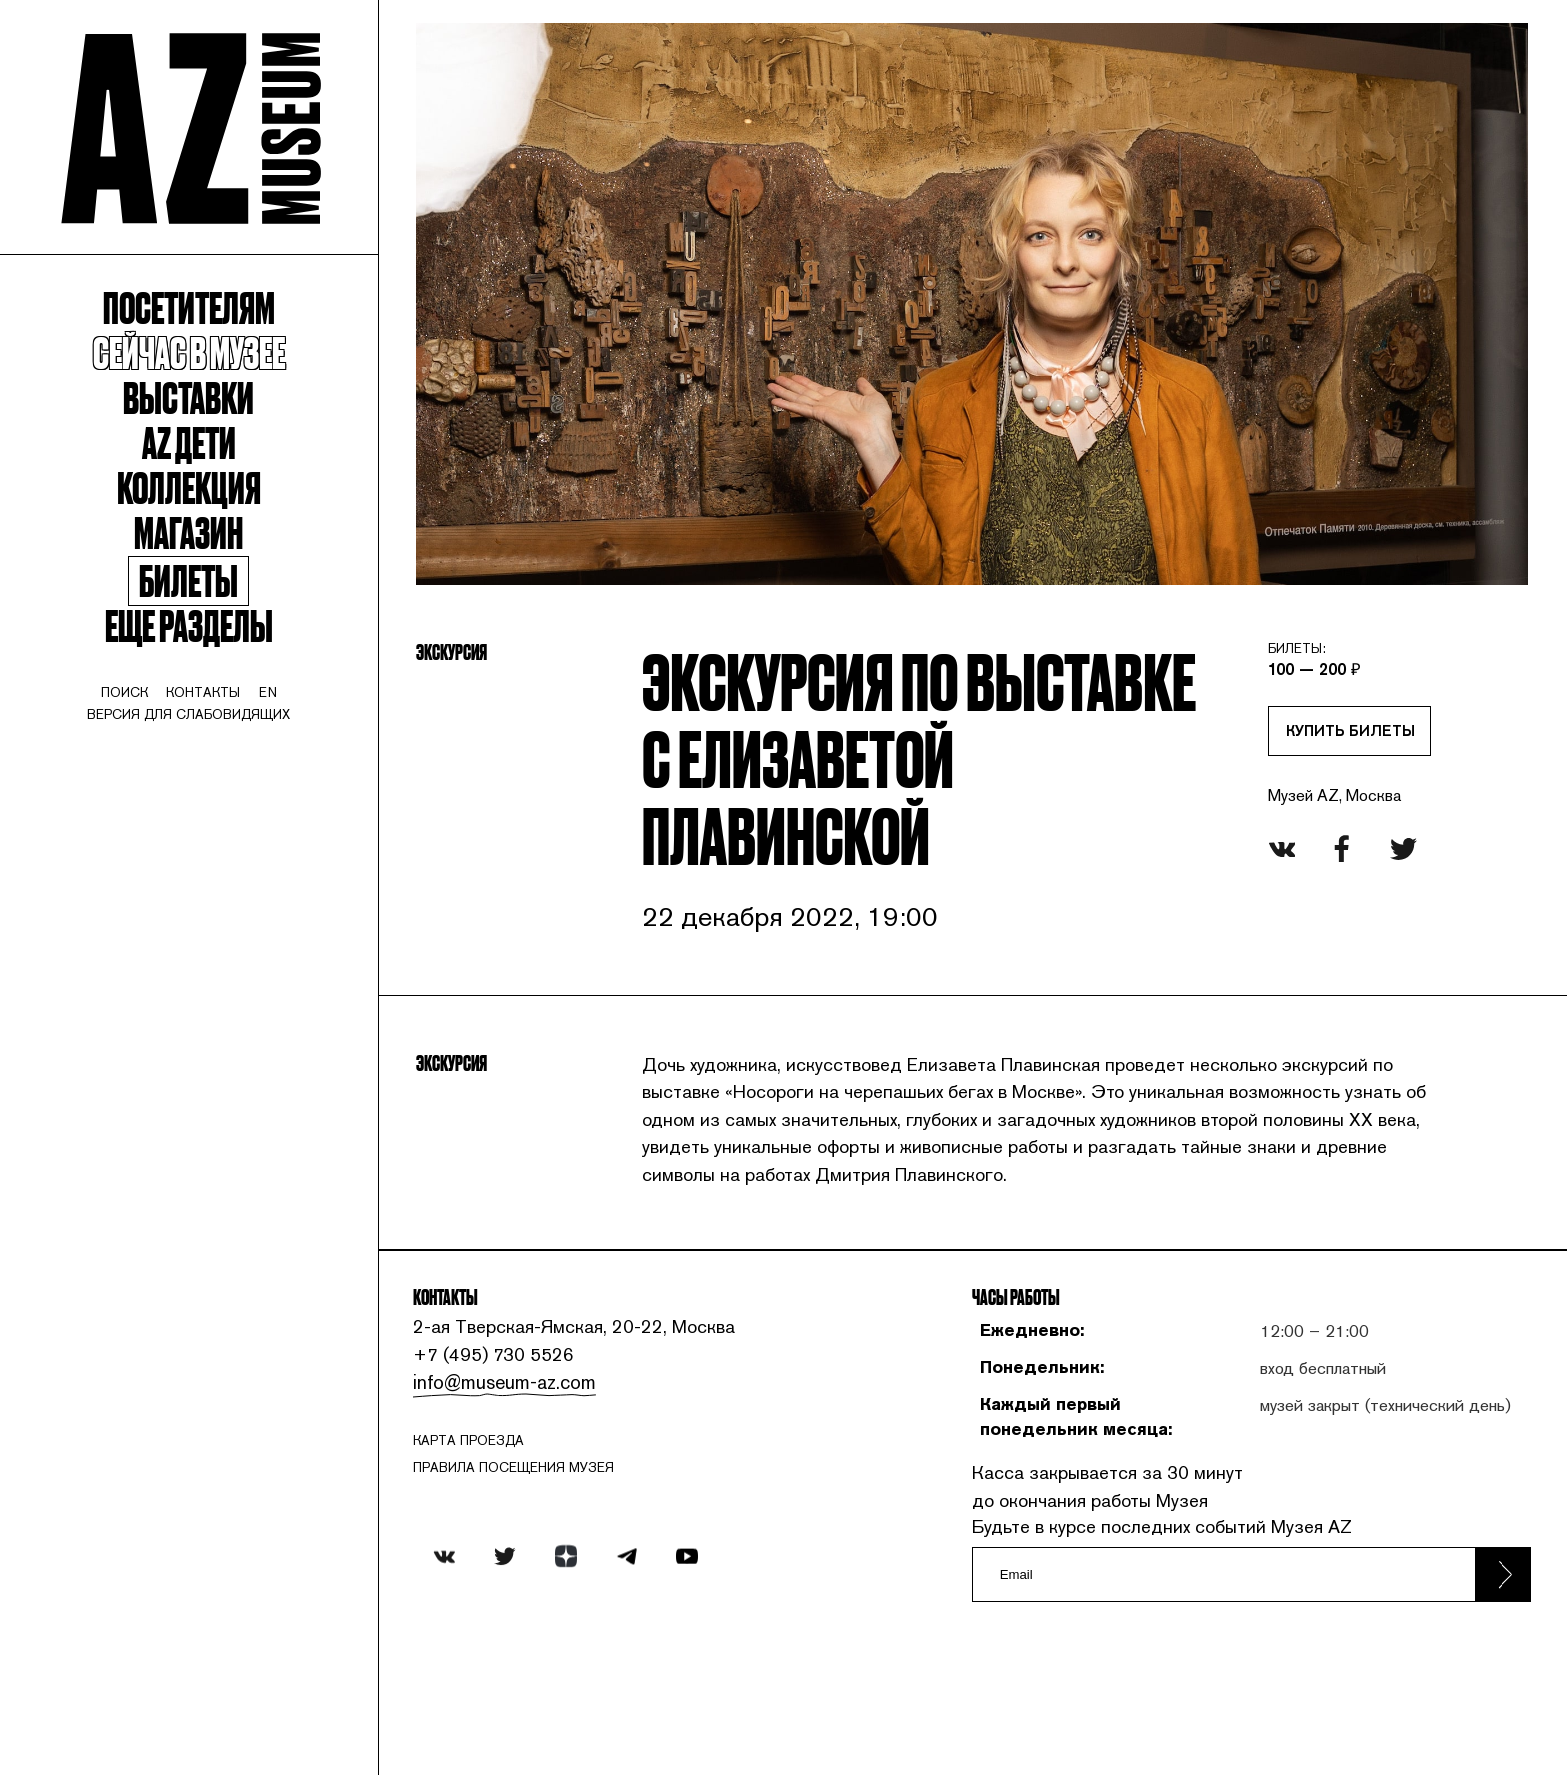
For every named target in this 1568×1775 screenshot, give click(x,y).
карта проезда (488, 1545)
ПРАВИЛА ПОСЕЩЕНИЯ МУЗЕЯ (533, 1573)
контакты (211, 722)
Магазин (196, 553)
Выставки (196, 412)
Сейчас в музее (196, 365)
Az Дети (196, 459)
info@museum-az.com (521, 1486)
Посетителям (196, 318)
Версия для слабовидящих (196, 745)
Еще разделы (196, 651)
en (279, 722)
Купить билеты (1338, 728)
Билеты (196, 605)
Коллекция (196, 506)
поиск (129, 722)
